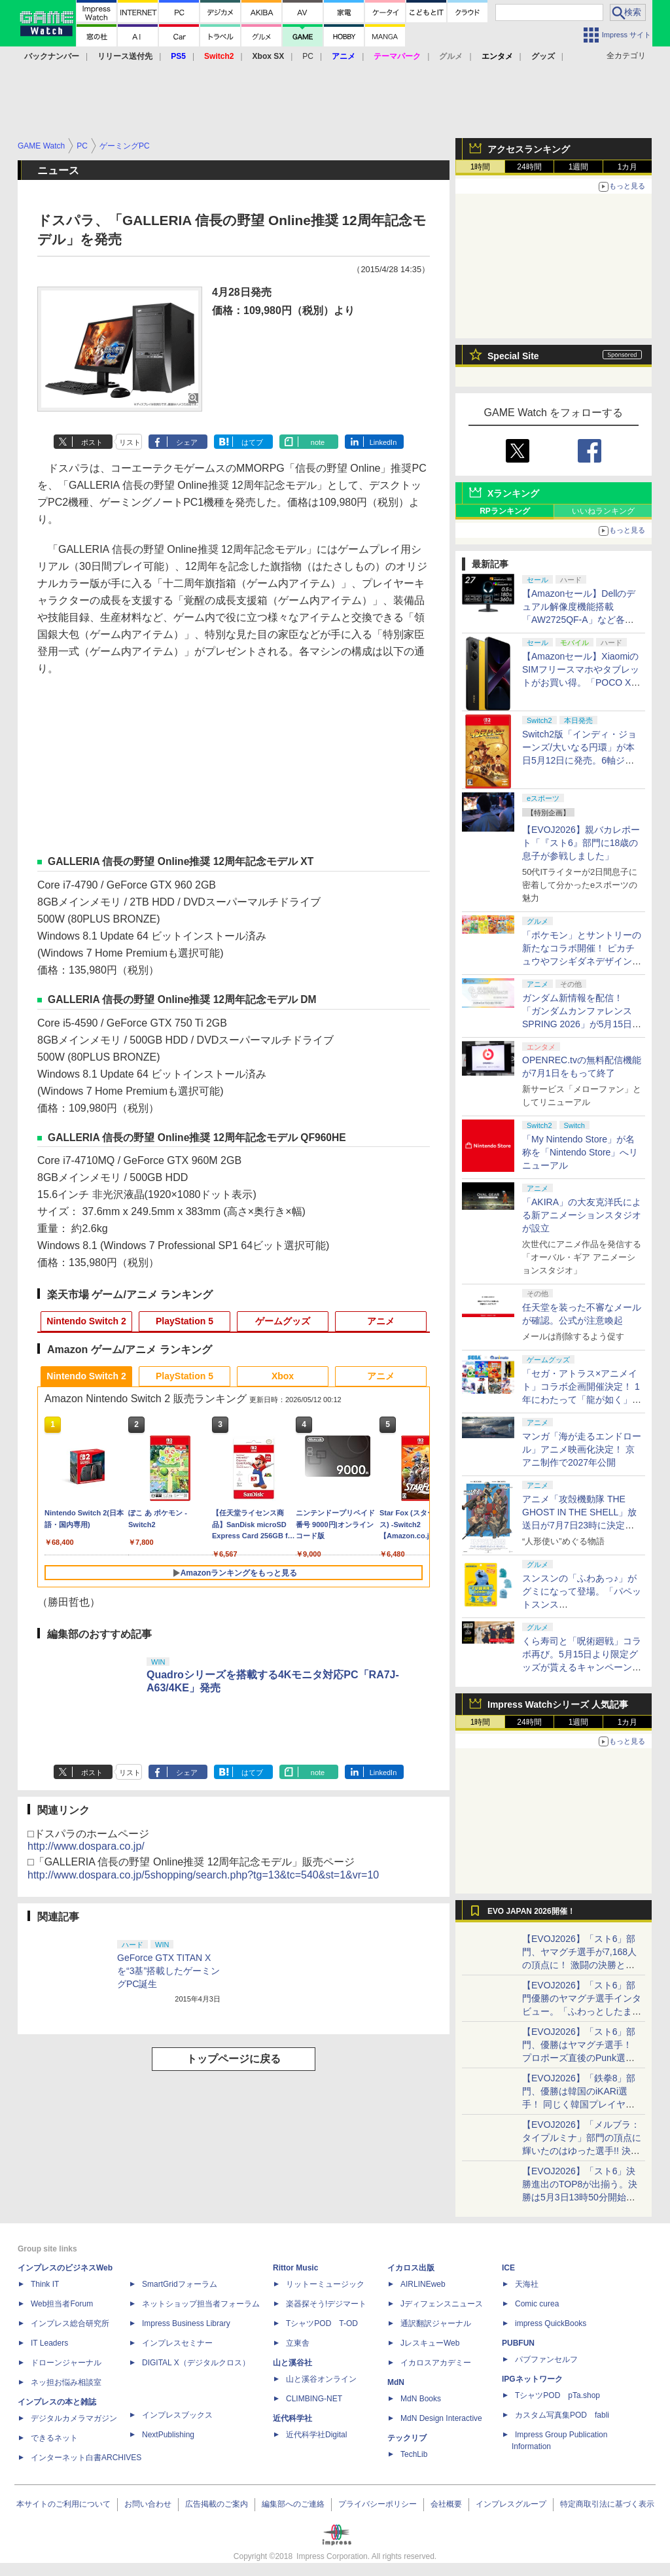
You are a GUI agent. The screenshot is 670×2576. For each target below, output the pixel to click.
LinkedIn (383, 442)
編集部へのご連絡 (293, 2504)
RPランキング (505, 511)
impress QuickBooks (550, 2323)
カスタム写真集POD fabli (562, 2415)
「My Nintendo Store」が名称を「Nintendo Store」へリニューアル (580, 1152)
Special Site (513, 356)
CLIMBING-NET (314, 2398)
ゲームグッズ (282, 1321)
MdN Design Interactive (441, 2418)
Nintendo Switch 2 (86, 1321)
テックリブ (407, 2438)
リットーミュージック (325, 2284)
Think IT (45, 2284)
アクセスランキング (528, 149)
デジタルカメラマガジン (74, 2418)
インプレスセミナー (177, 2343)
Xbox (283, 1376)
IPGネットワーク (532, 2379)
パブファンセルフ (546, 2359)
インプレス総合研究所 (70, 2323)
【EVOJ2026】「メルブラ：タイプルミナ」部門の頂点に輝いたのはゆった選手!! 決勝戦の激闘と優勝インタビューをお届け (581, 2150)
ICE (508, 2267)
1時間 (480, 166)
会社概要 (446, 2504)
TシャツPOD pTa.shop (557, 2395)
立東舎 (297, 2343)
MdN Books (420, 2398)
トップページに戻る (233, 2058)
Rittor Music (295, 2267)
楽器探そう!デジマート (326, 2303)
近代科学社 (292, 2418)
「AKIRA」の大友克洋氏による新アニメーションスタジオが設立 (581, 1215)
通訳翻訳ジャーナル (435, 2323)
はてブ (252, 442)
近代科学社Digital (316, 2434)
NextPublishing (168, 2434)
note (318, 442)
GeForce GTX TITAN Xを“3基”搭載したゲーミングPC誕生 (168, 1970)
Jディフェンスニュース (441, 2303)
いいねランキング (603, 511)
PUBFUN (518, 2343)
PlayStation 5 (184, 1321)
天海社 (526, 2284)
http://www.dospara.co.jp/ (86, 1846)
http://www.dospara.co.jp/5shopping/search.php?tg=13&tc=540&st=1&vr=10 (203, 1874)
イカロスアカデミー (435, 2362)
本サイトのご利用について (63, 2504)
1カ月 (628, 166)
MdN (395, 2382)
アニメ (381, 1321)
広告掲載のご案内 (216, 2504)
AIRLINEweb (423, 2284)
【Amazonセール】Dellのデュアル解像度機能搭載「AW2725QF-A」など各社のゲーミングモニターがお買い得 (581, 619)
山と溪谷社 (292, 2362)
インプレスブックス (177, 2415)
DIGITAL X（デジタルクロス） (196, 2362)
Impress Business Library (186, 2323)
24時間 (529, 166)
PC (307, 56)
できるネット (54, 2438)
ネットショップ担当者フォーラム (201, 2303)
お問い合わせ (147, 2504)
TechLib (413, 2454)
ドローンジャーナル (66, 2362)
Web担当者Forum (62, 2303)
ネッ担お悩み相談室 (66, 2382)
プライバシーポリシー (377, 2504)
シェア (187, 442)
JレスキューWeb (429, 2343)
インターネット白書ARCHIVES (86, 2457)
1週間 (579, 166)
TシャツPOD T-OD (322, 2323)
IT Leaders (49, 2343)
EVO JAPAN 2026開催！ (531, 1911)
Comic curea (537, 2303)
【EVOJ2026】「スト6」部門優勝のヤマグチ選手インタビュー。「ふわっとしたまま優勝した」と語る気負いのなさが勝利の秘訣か (581, 2011)
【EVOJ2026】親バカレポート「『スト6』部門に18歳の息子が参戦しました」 (581, 842)
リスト (130, 442)
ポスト (92, 442)
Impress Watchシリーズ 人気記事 (557, 1704)
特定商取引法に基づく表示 (607, 2504)
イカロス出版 (410, 2267)
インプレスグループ (511, 2504)
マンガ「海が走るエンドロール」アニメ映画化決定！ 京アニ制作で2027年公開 (581, 1449)
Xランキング (513, 493)
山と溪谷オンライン (321, 2379)
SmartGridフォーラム (179, 2284)
